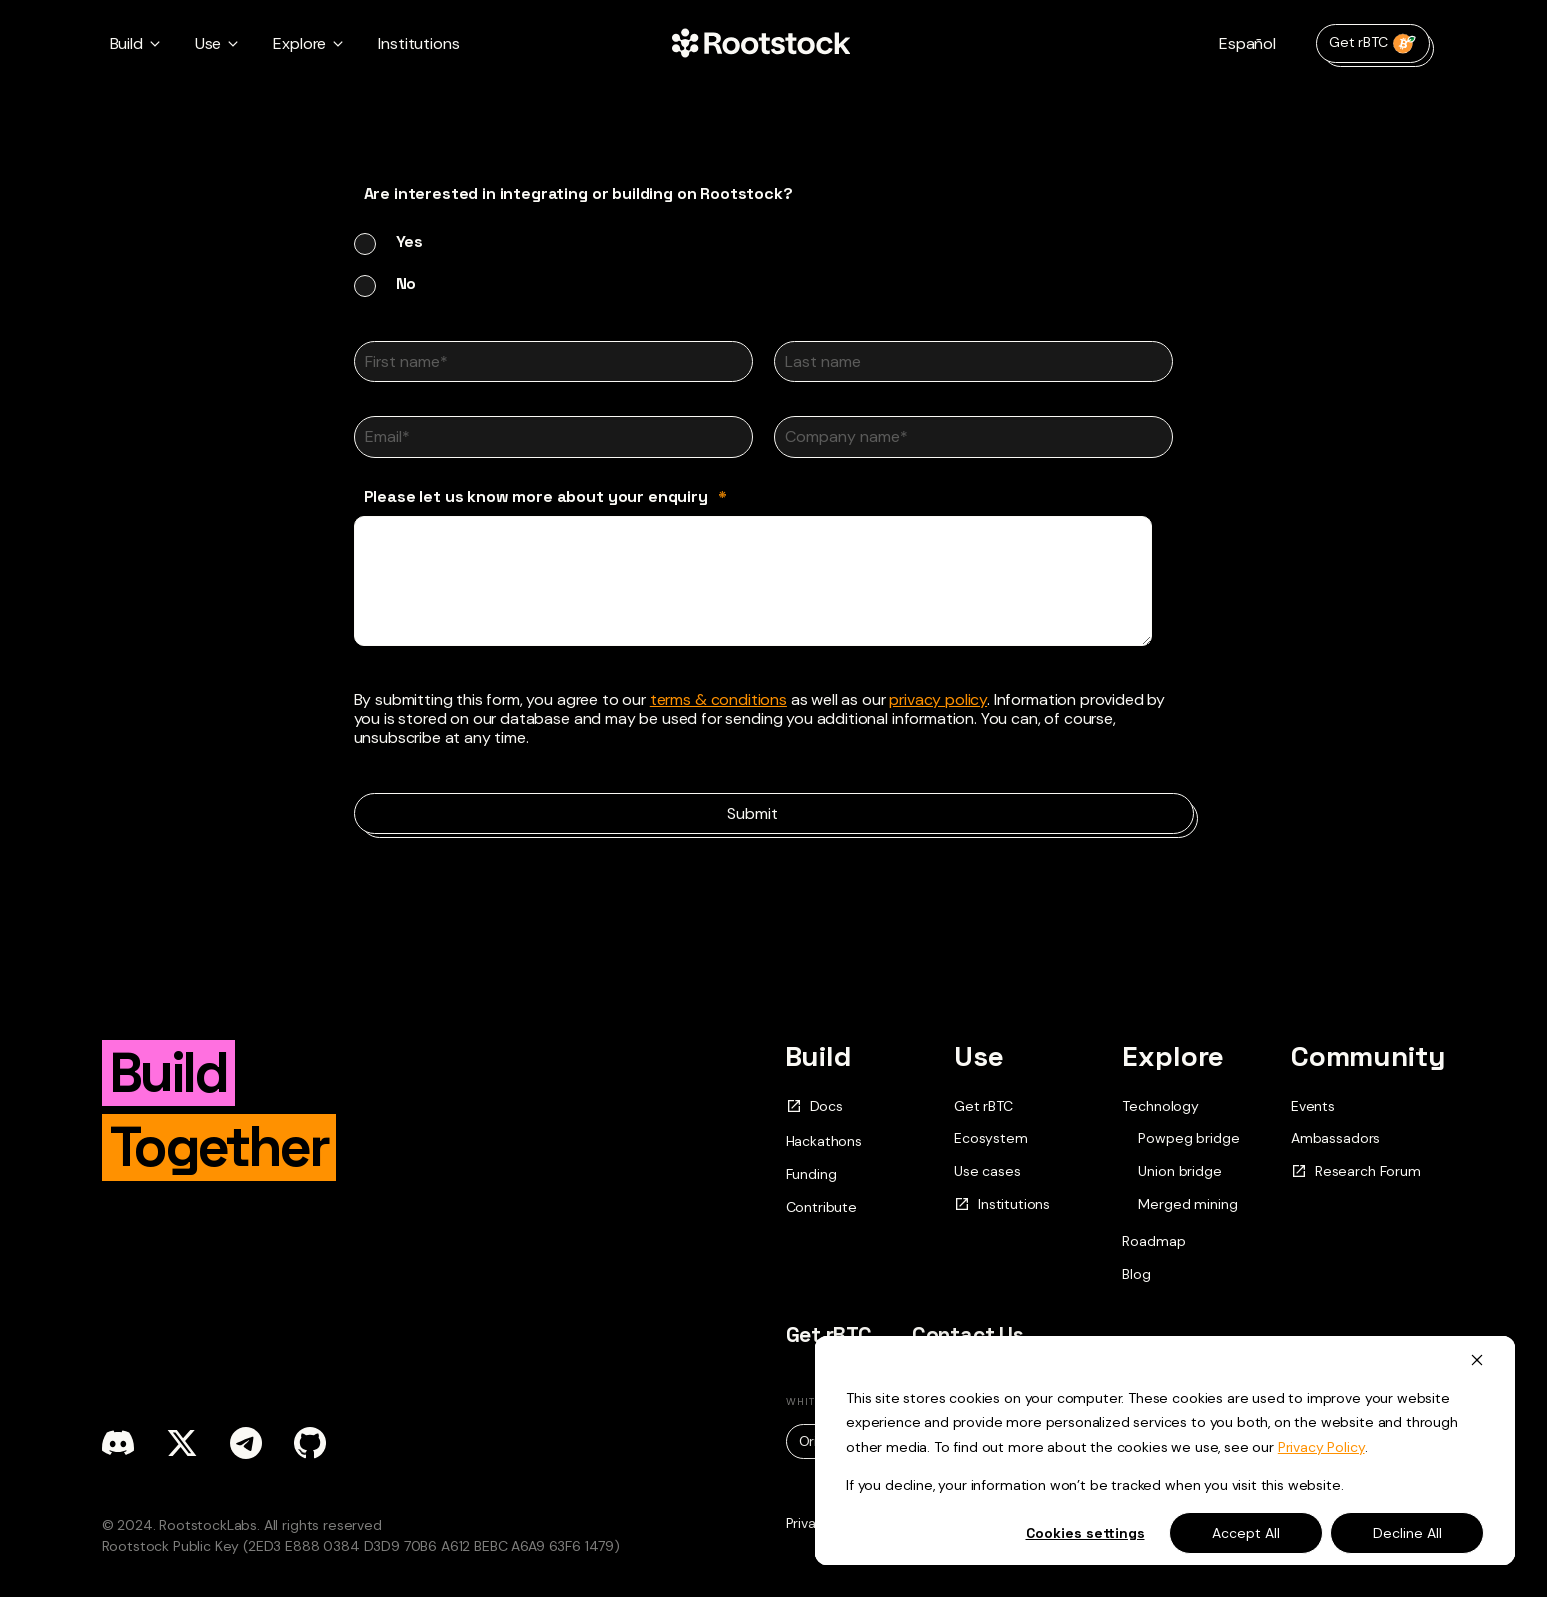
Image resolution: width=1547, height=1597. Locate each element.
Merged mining (1187, 1204)
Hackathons (824, 1141)
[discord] (118, 1443)
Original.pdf (846, 1441)
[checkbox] (774, 262)
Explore (1172, 1056)
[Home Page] (761, 44)
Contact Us (968, 1334)
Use (979, 1056)
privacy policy (938, 699)
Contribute (821, 1207)
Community (1368, 1056)
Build (818, 1056)
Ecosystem (991, 1138)
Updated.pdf (986, 1441)
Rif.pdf (1110, 1441)
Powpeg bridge (1188, 1138)
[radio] (774, 241)
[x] (182, 1443)
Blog (1136, 1274)
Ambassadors (1335, 1138)
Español (1247, 43)
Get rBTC (1373, 43)
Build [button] (126, 43)
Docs (814, 1106)
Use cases (987, 1171)
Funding (811, 1174)
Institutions (418, 43)
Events (1313, 1106)
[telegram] (246, 1443)
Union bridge (1179, 1171)
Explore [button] (299, 43)
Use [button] (208, 43)
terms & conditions (718, 699)
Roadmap (1153, 1241)
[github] (310, 1443)
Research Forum (1356, 1171)
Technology (1160, 1106)
